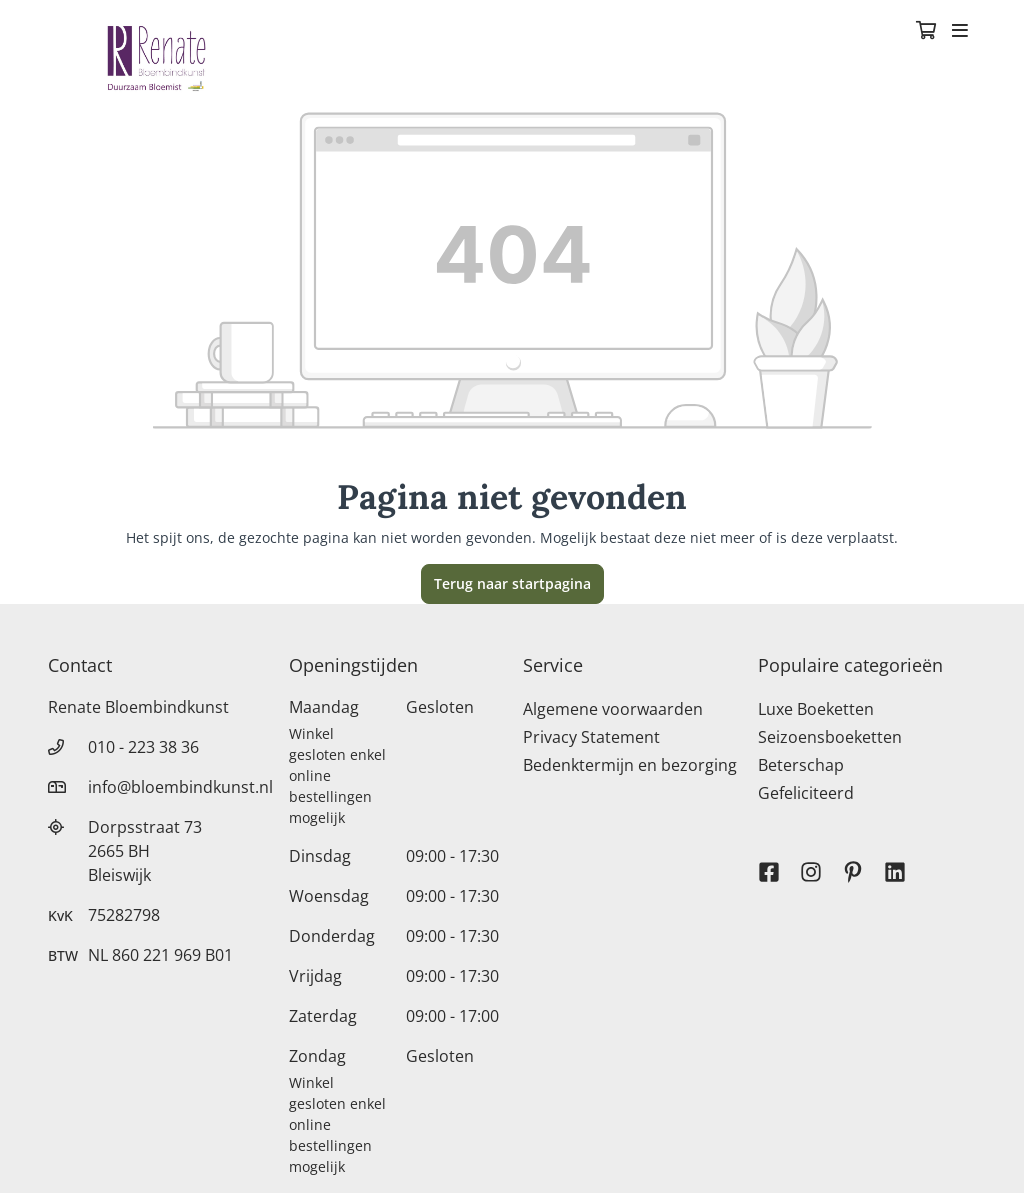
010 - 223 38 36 (143, 747)
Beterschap (801, 765)
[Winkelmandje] (926, 32)
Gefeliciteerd (806, 793)
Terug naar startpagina (512, 583)
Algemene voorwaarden (613, 709)
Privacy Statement (591, 737)
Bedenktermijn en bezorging (630, 765)
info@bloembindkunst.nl (180, 787)
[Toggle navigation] (960, 32)
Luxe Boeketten (816, 709)
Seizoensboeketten (830, 737)
